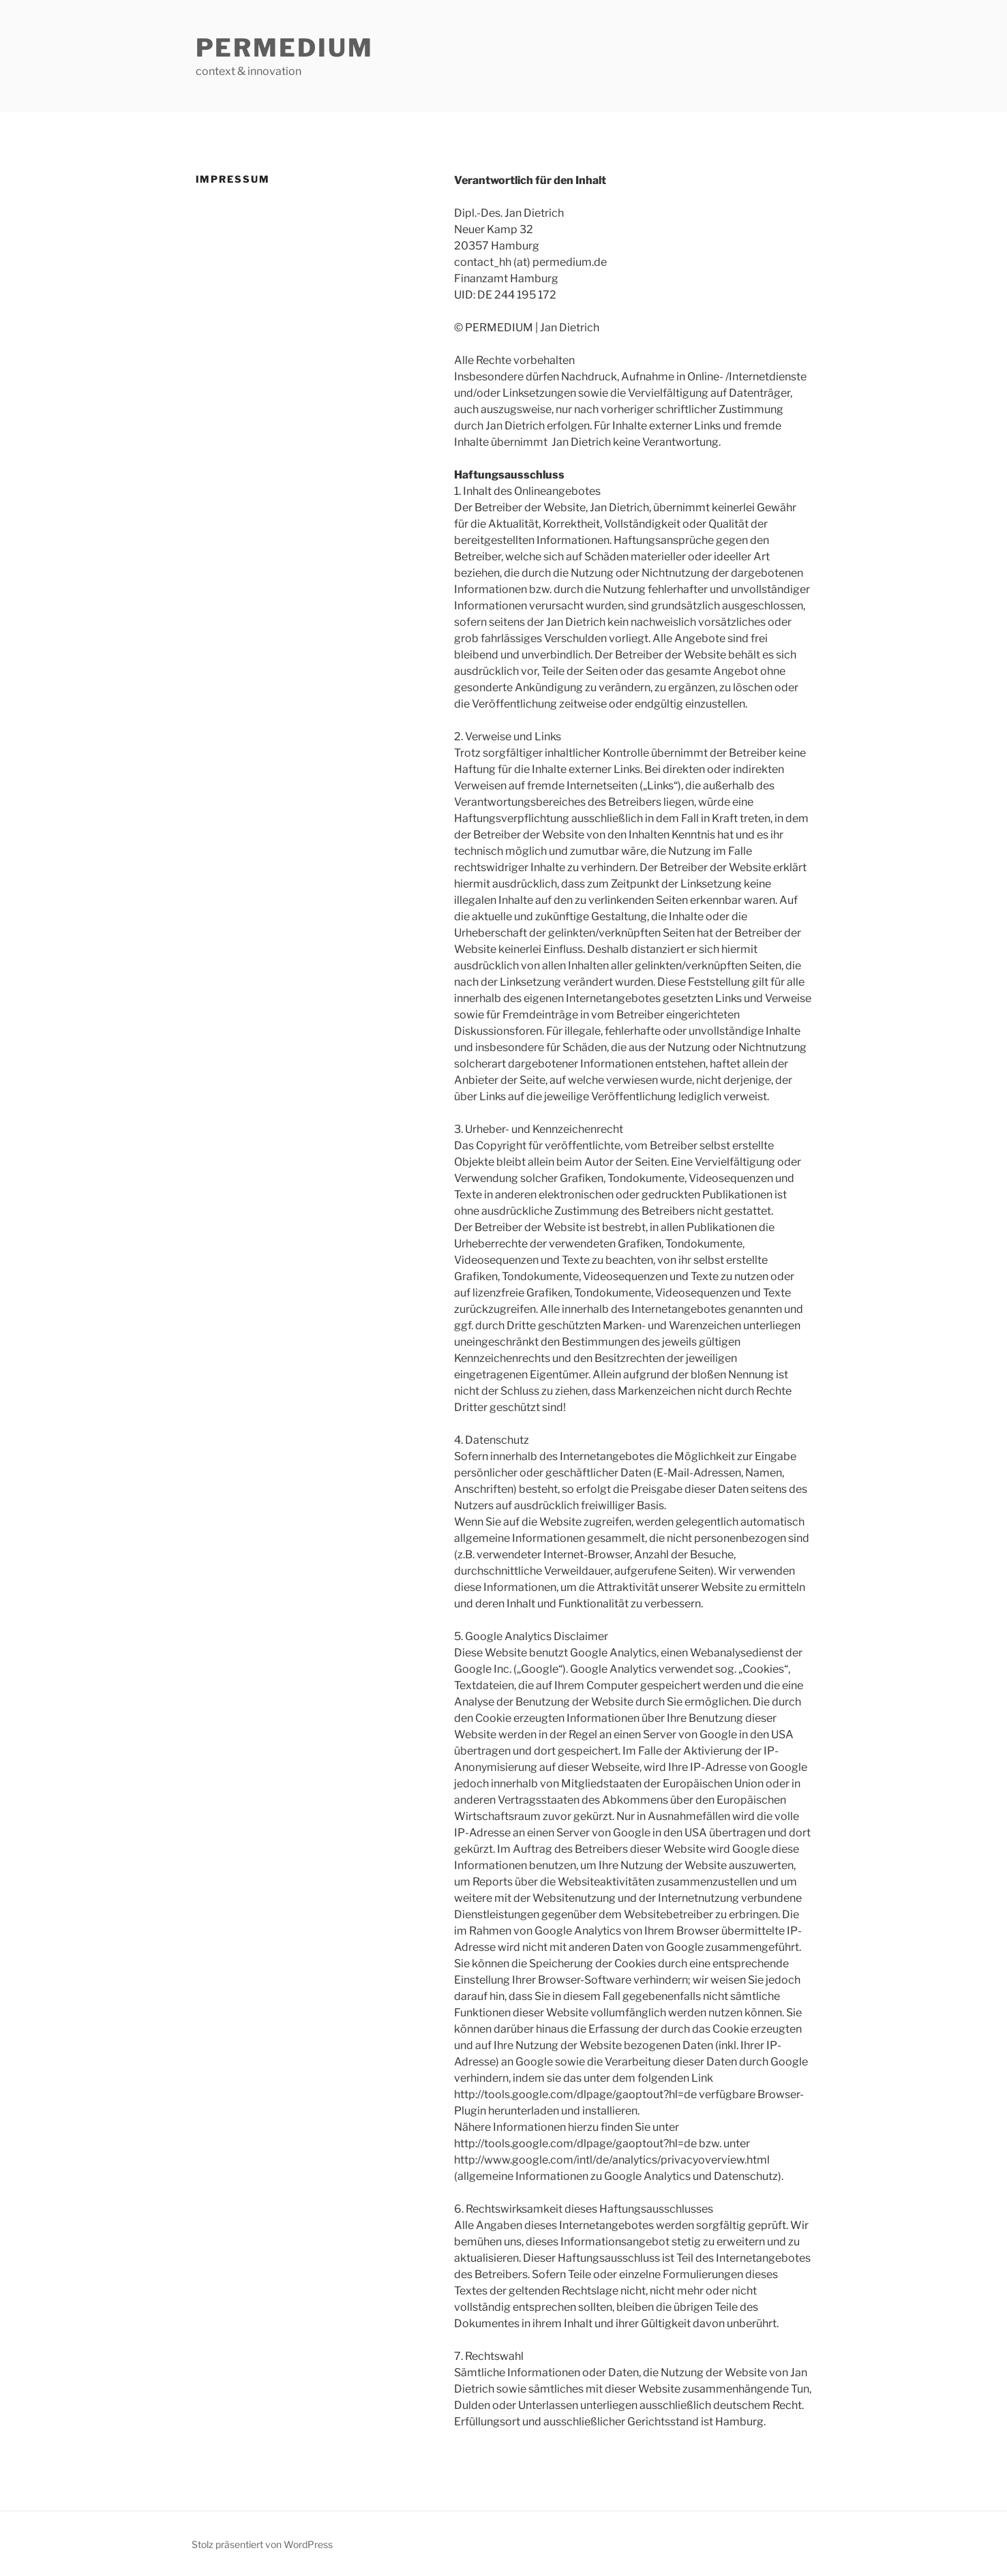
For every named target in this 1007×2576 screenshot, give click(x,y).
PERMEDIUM (285, 48)
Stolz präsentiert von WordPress (262, 2544)
